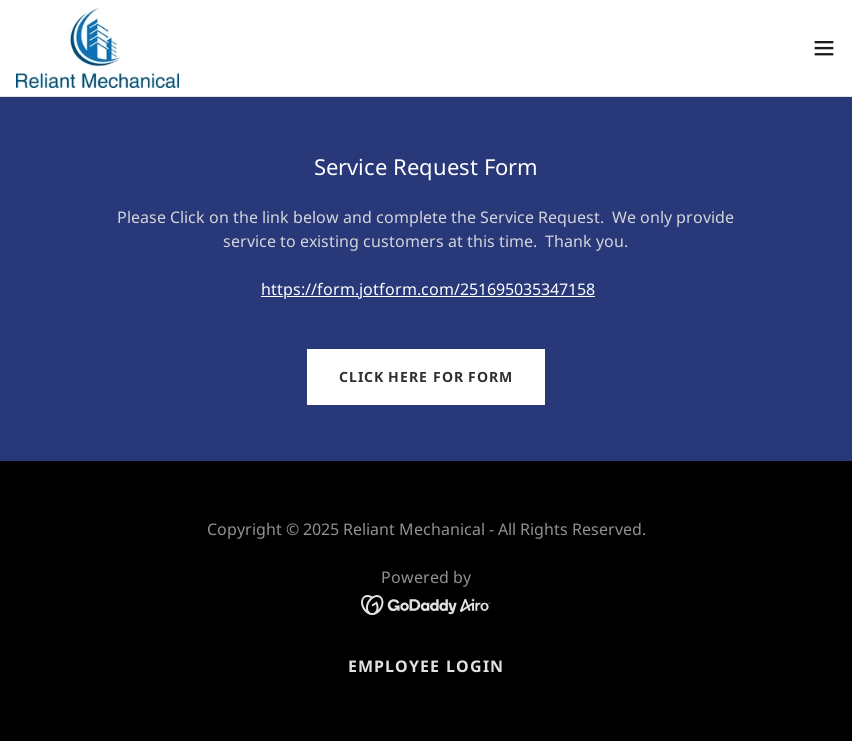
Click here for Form (426, 376)
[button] (824, 48)
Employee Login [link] (425, 666)
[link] (97, 48)
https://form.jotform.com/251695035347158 (428, 289)
